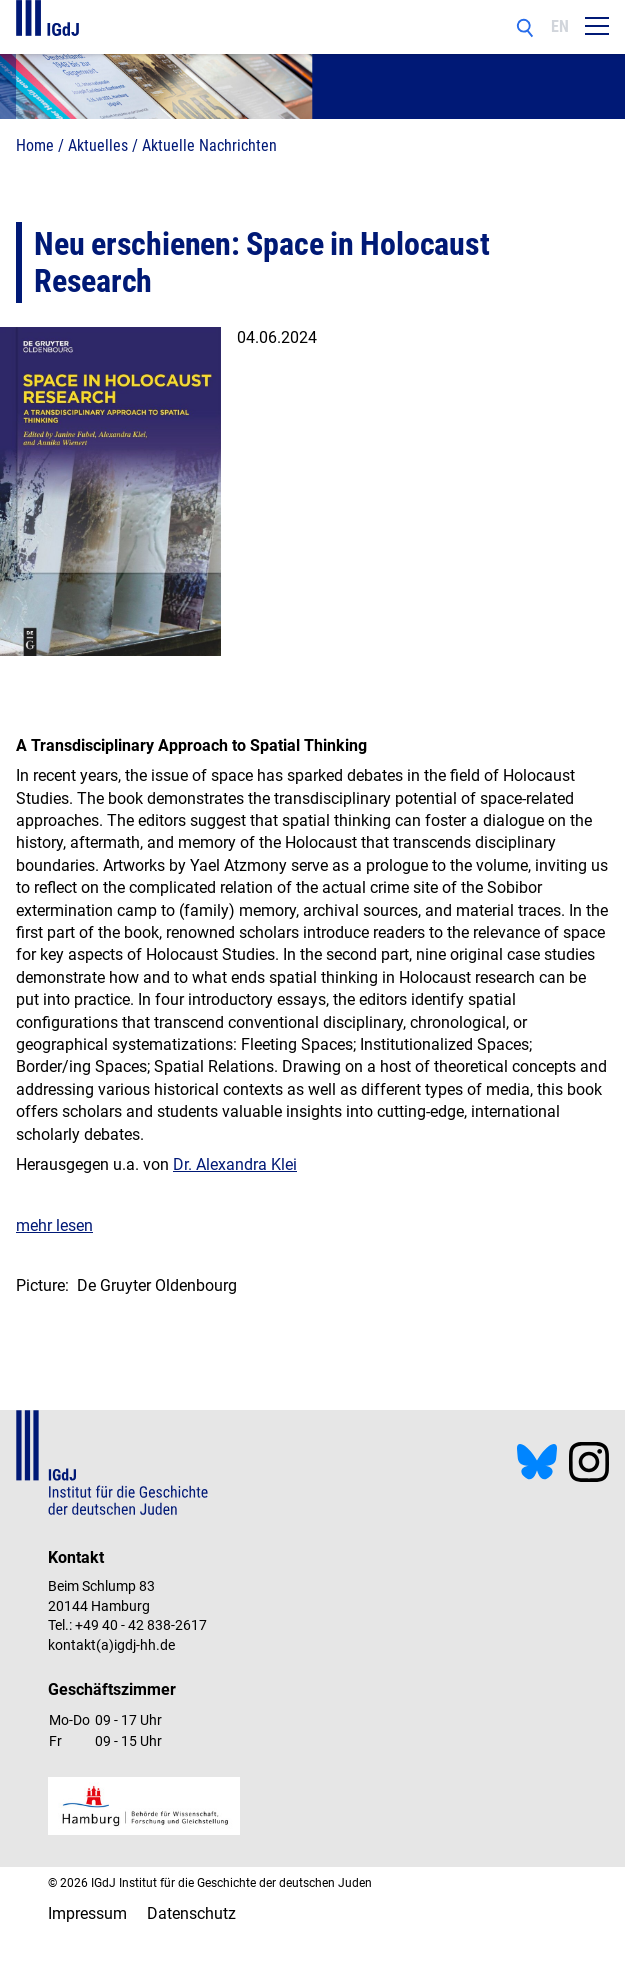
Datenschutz (191, 1913)
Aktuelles (98, 145)
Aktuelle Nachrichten (209, 145)
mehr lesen (54, 1225)
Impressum (87, 1913)
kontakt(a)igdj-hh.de (111, 1645)
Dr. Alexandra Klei (235, 1164)
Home (35, 145)
